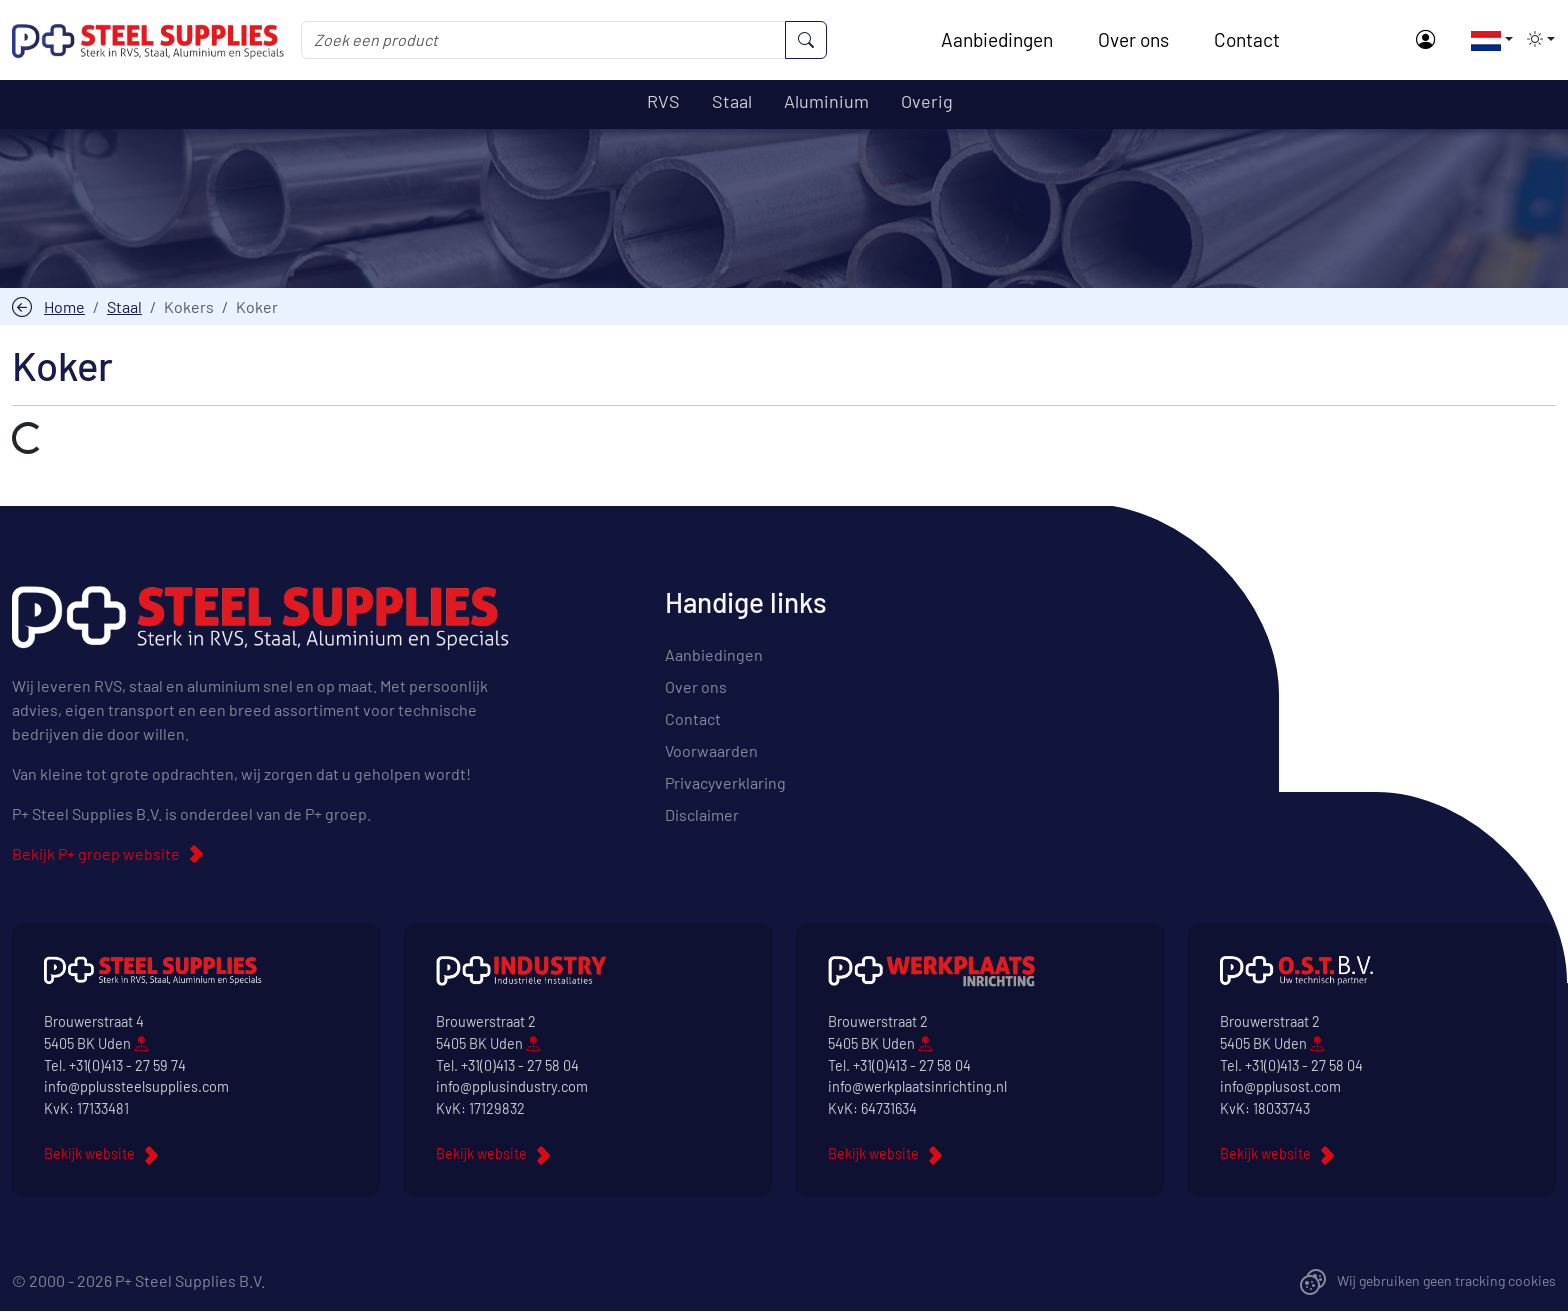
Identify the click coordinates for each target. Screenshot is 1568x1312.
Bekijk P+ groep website (96, 854)
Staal (124, 306)
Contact (1247, 39)
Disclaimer (702, 815)
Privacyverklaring (725, 783)
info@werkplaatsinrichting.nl (917, 1087)
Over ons (1133, 39)
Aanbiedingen (997, 39)
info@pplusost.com (1280, 1087)
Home (64, 306)
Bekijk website (89, 1154)
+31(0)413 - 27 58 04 (520, 1065)
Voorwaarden (711, 751)
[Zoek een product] (543, 40)
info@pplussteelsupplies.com (136, 1087)
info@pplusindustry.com (512, 1087)
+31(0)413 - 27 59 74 (127, 1065)
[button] (1486, 39)
